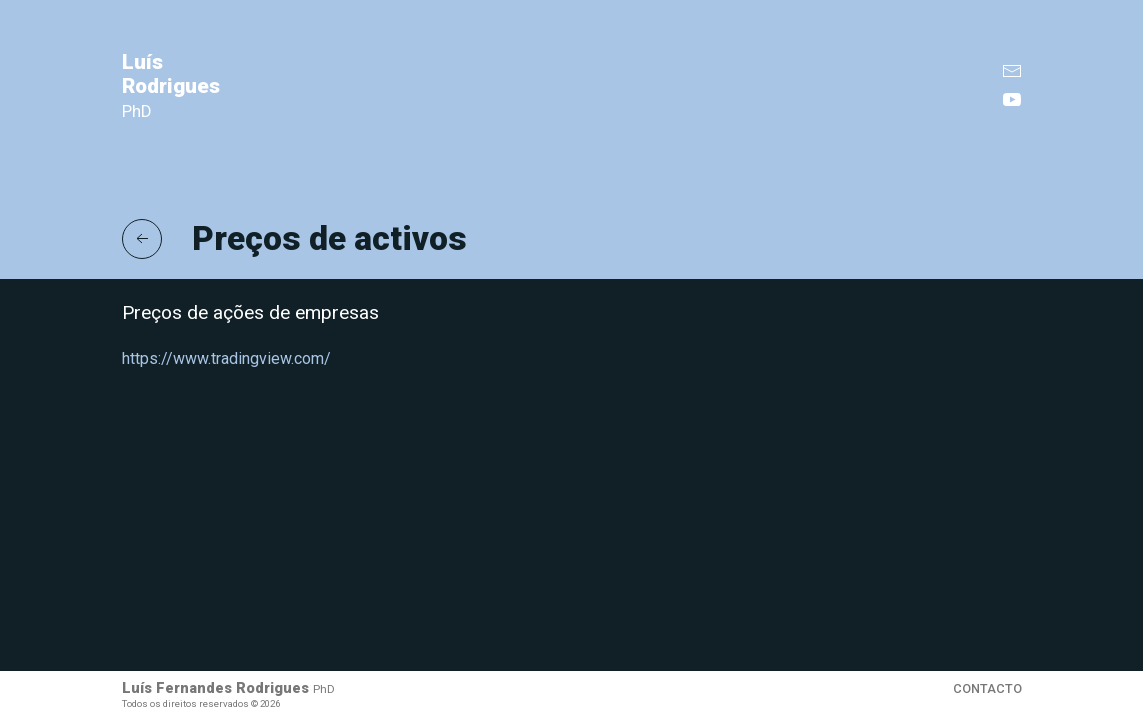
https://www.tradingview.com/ (226, 358)
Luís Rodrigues (171, 85)
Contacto (987, 688)
